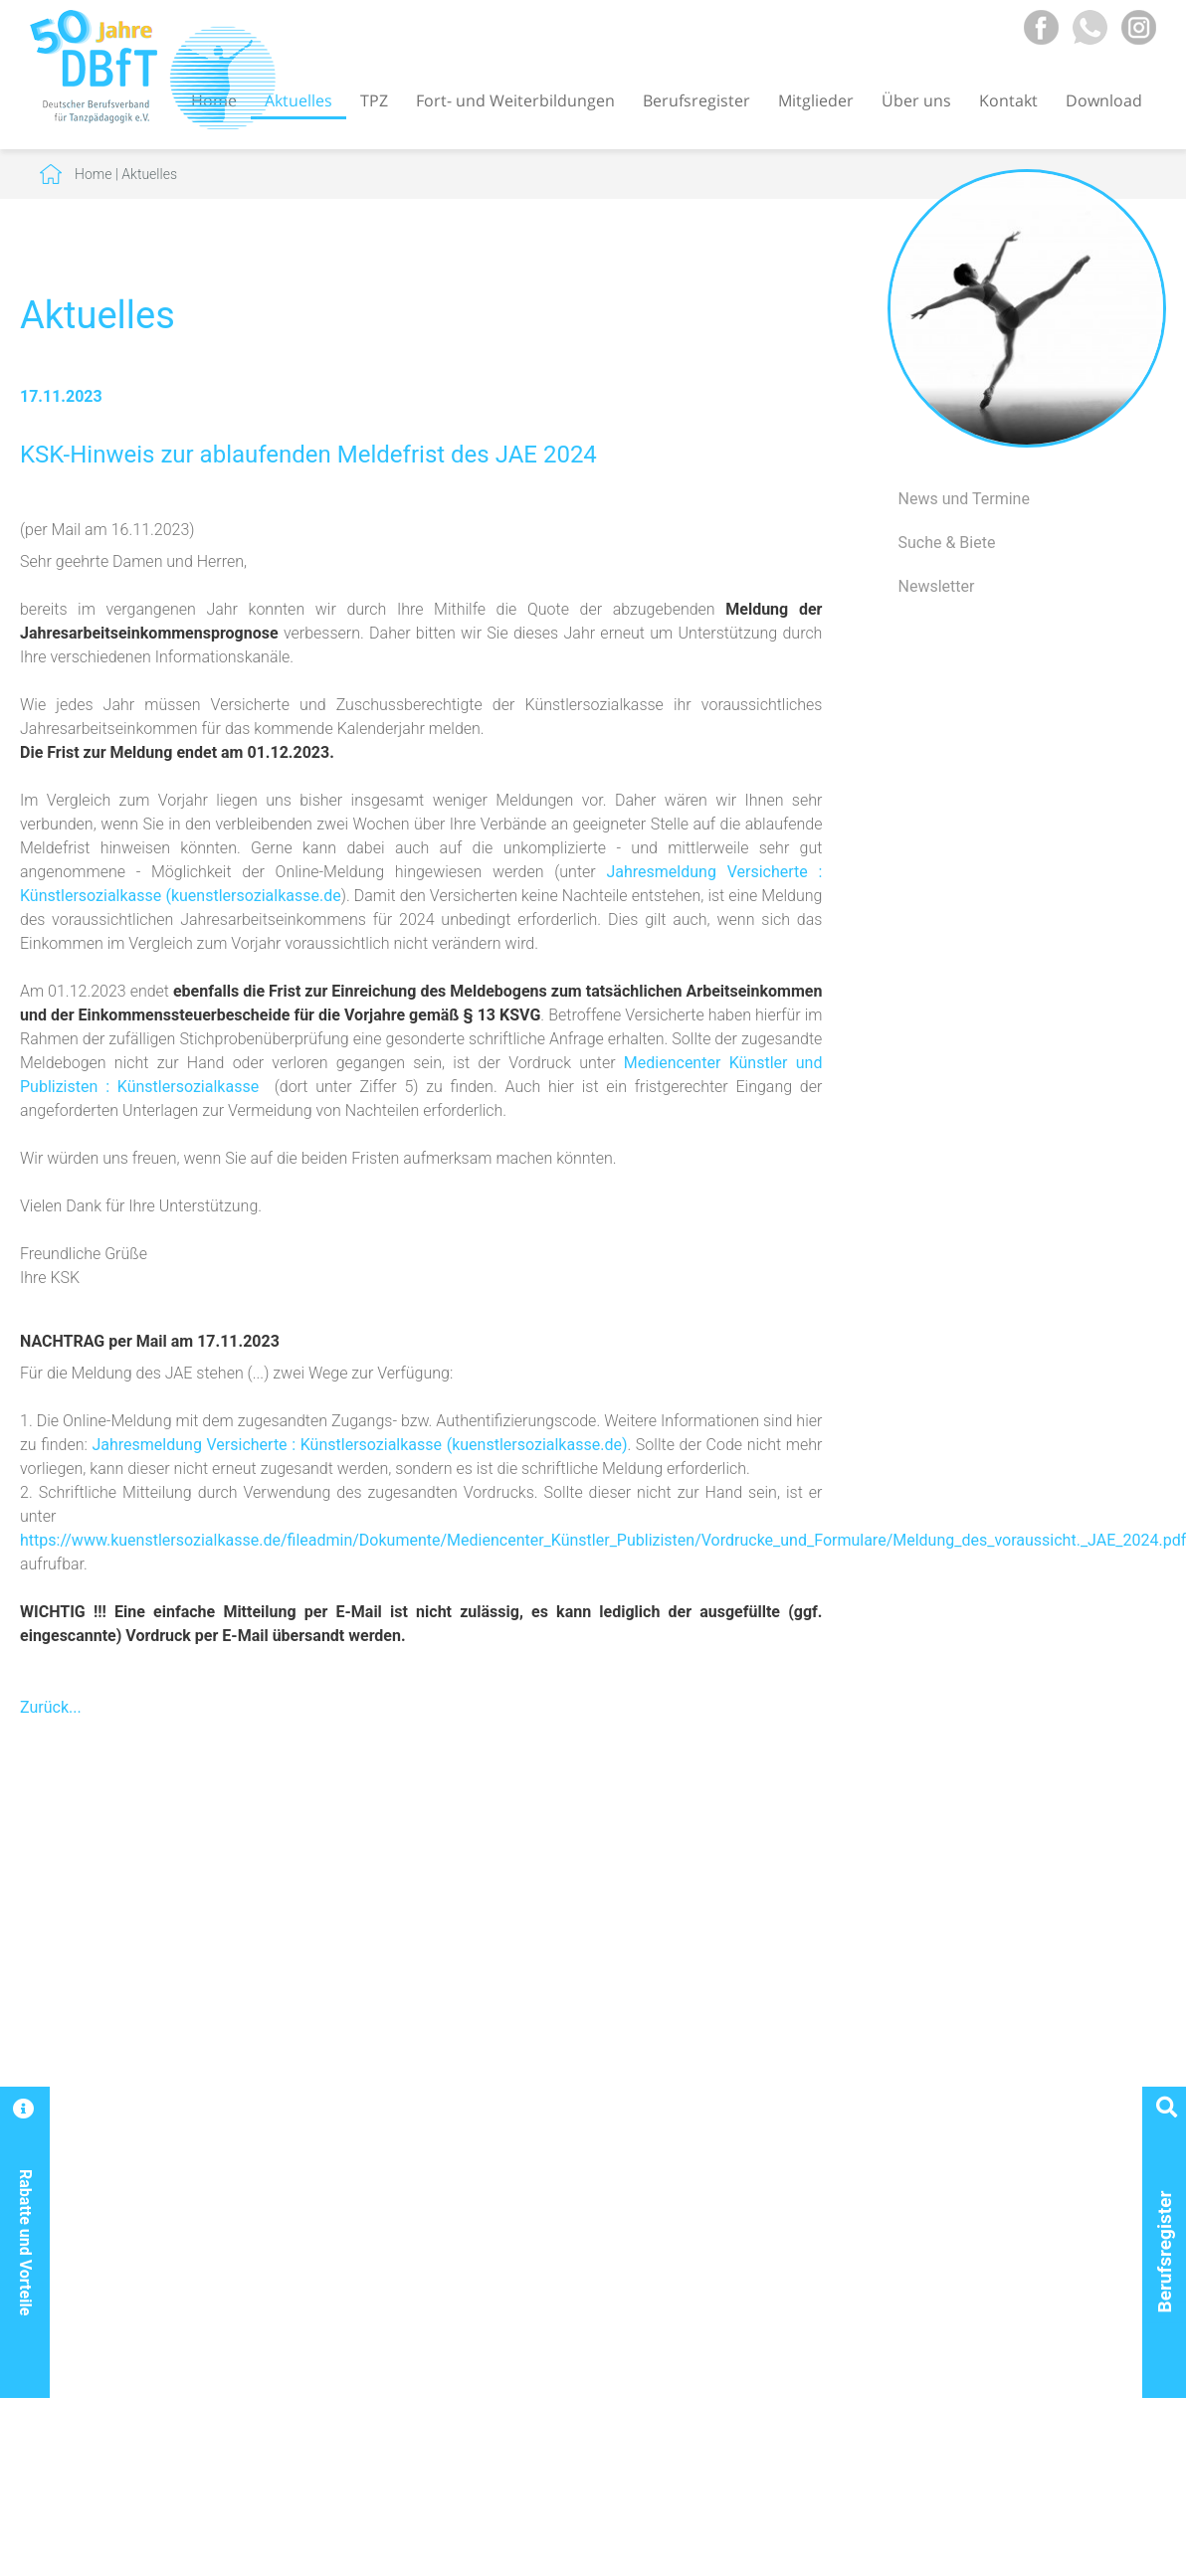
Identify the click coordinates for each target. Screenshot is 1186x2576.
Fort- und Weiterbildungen (515, 100)
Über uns (916, 100)
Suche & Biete (946, 542)
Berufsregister (696, 100)
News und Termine (963, 498)
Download (1104, 100)
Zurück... (51, 1707)
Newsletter (935, 586)
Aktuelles (298, 100)
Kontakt (1008, 100)
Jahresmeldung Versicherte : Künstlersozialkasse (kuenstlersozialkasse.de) (359, 1444)
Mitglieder (816, 100)
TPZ (374, 100)
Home (93, 174)
